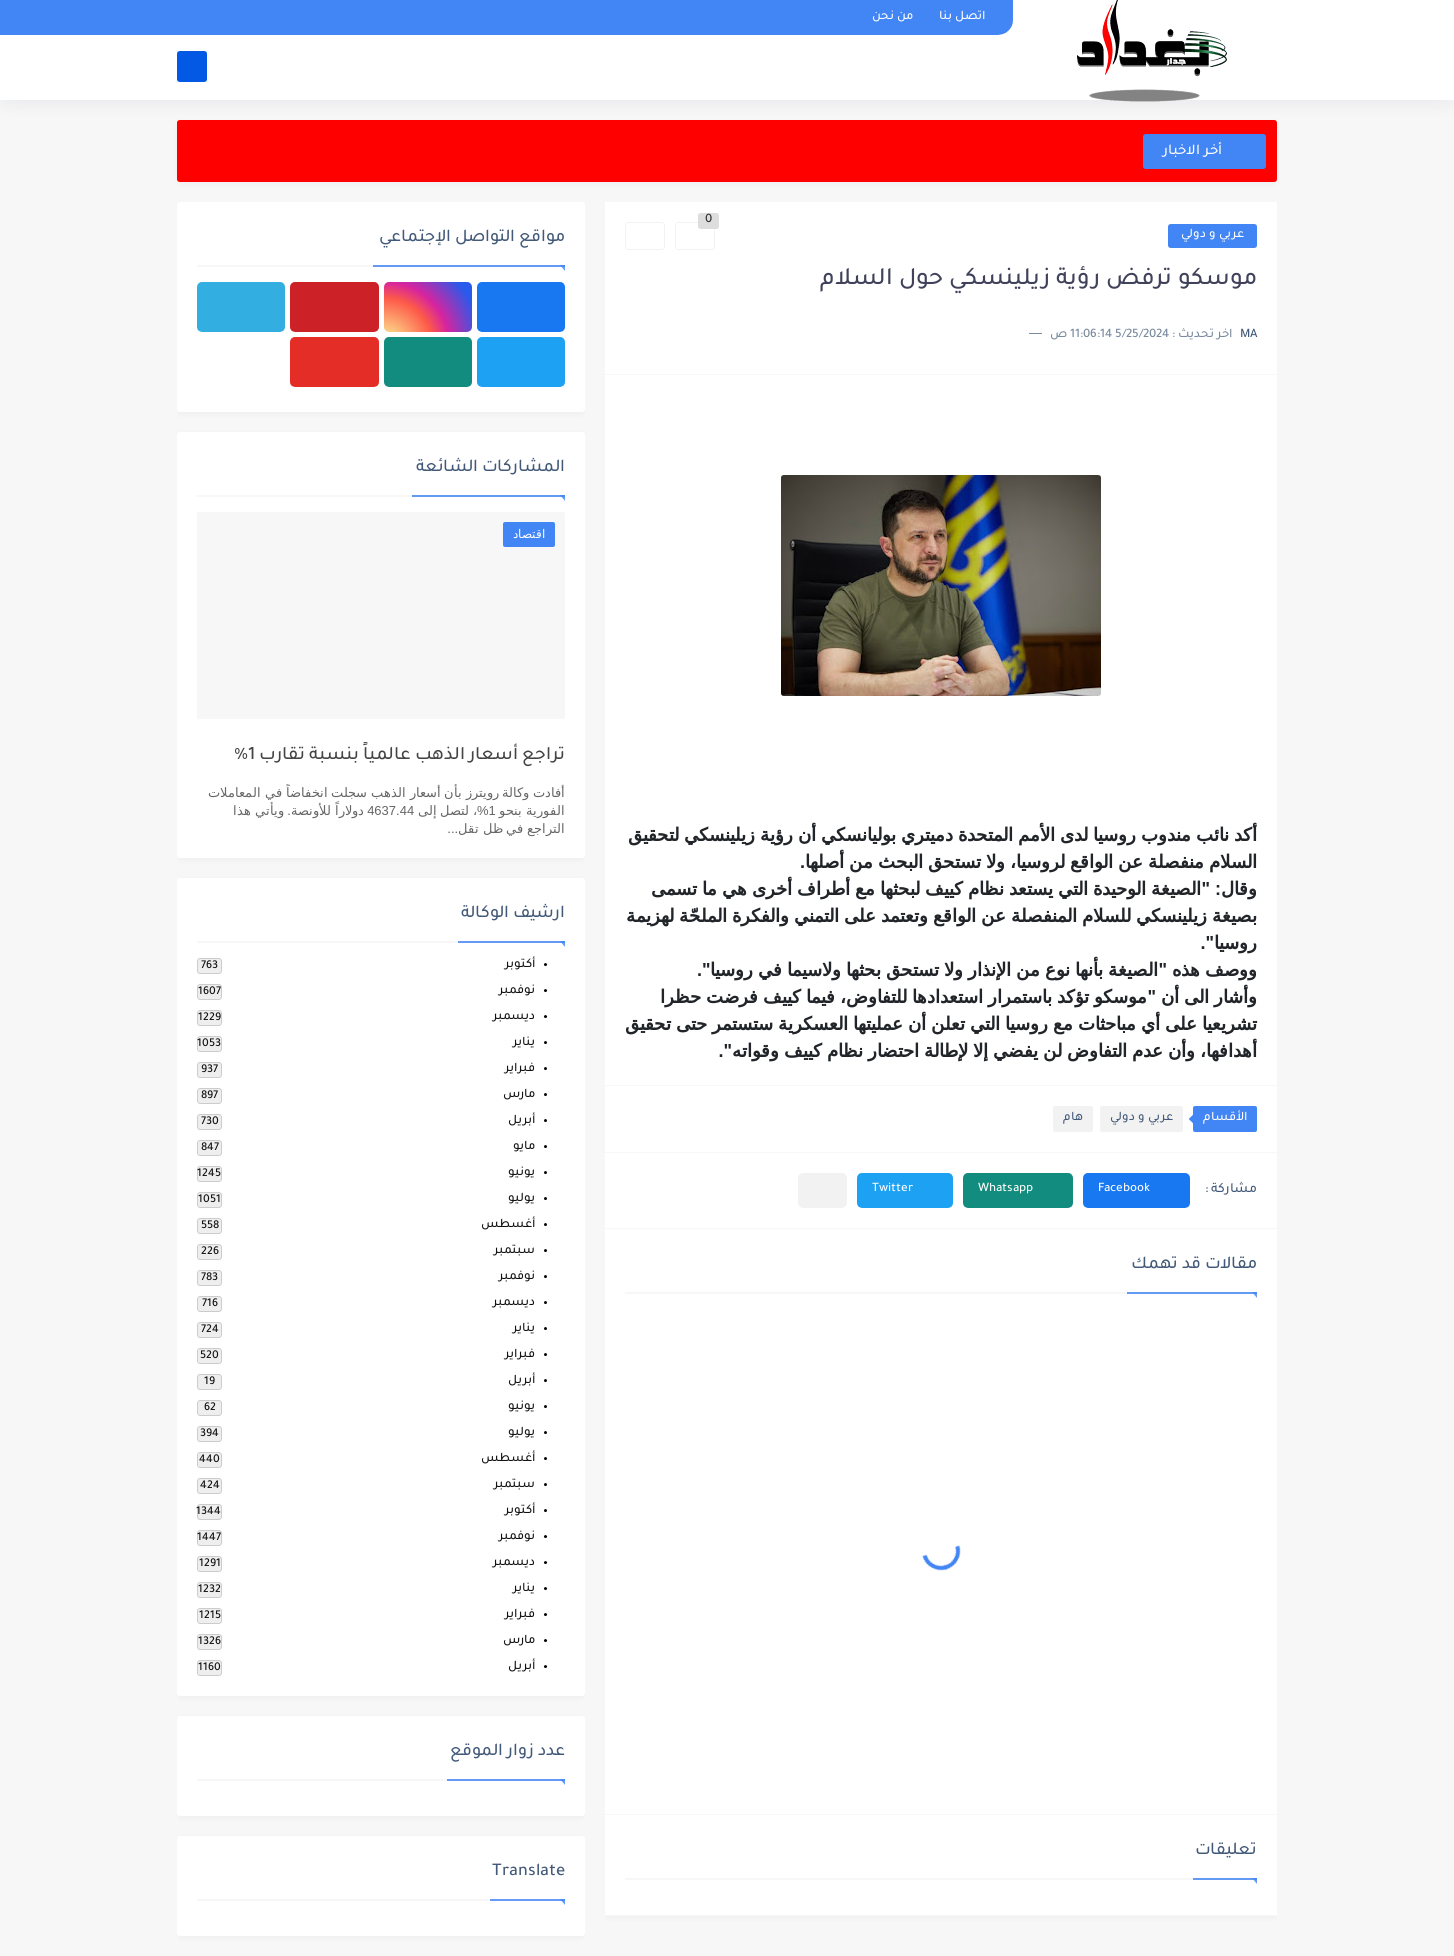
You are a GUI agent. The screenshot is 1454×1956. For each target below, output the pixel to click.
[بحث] (192, 66)
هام (1073, 1118)
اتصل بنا (962, 17)
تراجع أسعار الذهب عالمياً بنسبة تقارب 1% (399, 756)
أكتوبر (520, 965)
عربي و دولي (1212, 235)
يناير (524, 1043)
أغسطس (508, 1225)
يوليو (521, 1199)
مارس (519, 1095)
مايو (524, 1147)
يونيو (521, 1173)
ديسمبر (514, 1017)
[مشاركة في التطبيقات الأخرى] (822, 1190)
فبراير (520, 1069)
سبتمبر (514, 1251)
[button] (1136, 1190)
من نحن (892, 17)
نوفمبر (517, 991)
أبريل (521, 1121)
